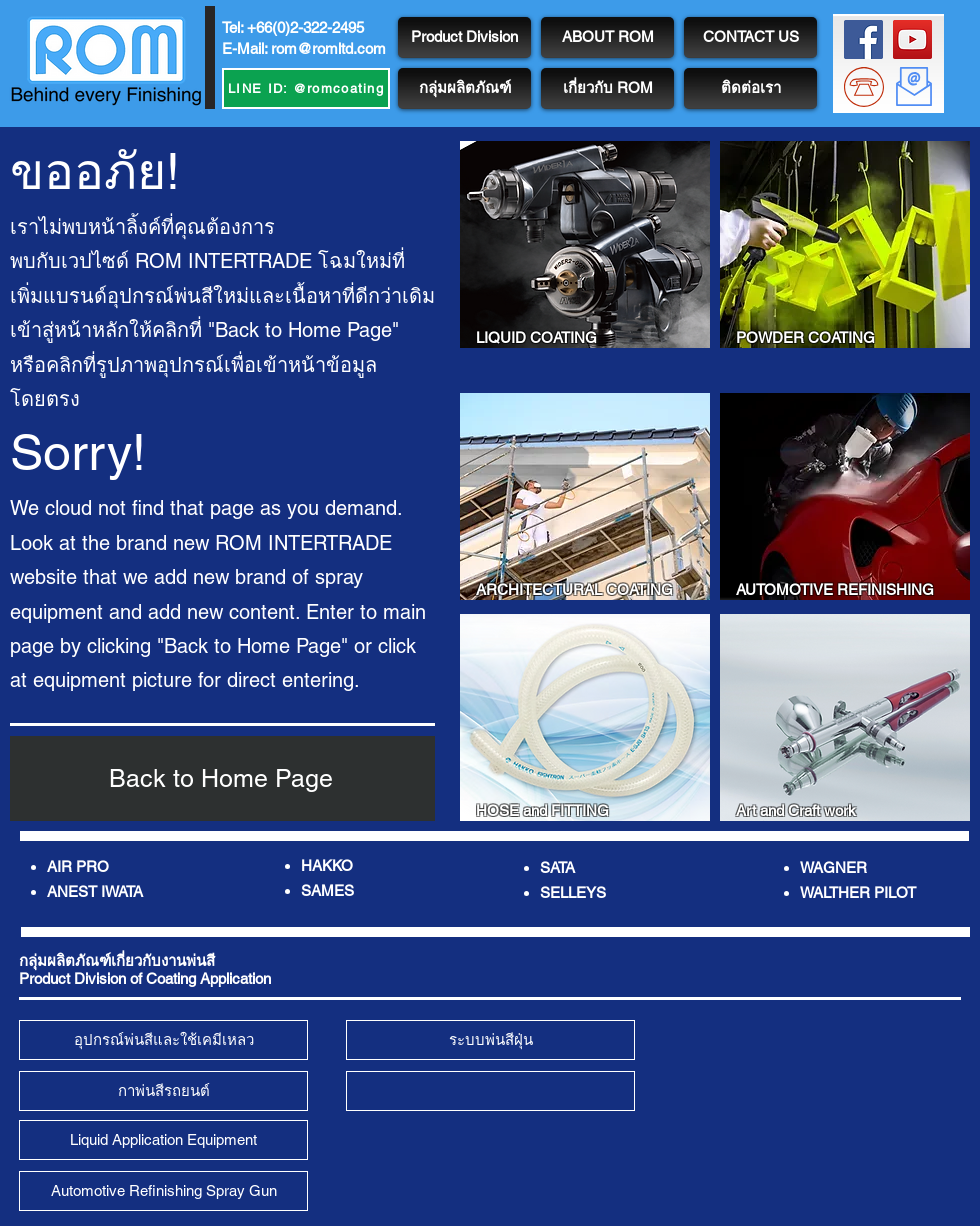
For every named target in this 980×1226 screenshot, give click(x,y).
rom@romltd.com (328, 48)
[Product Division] (464, 37)
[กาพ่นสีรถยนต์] (163, 1091)
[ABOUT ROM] (607, 37)
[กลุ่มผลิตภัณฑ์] (464, 88)
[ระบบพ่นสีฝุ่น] (490, 1040)
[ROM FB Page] (863, 39)
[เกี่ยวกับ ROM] (607, 88)
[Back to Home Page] (222, 778)
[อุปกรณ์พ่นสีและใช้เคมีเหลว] (163, 1040)
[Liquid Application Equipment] (163, 1140)
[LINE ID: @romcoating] (306, 88)
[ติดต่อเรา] (750, 88)
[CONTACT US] (750, 37)
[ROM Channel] (912, 39)
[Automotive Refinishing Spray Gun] (163, 1191)
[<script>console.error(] (490, 1091)
